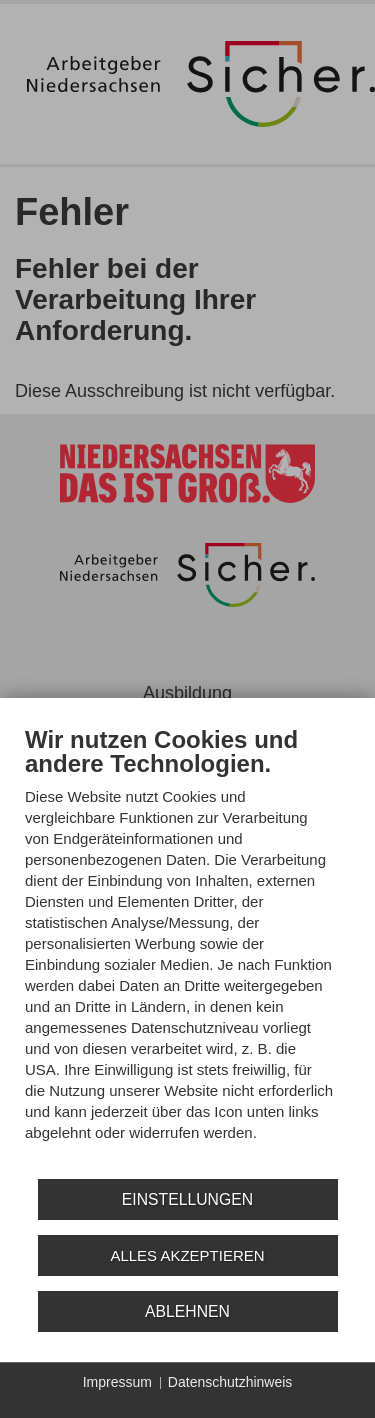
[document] (187, 948)
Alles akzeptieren (187, 1255)
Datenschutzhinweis (230, 1382)
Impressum (117, 1382)
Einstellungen (187, 1199)
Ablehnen (187, 1311)
